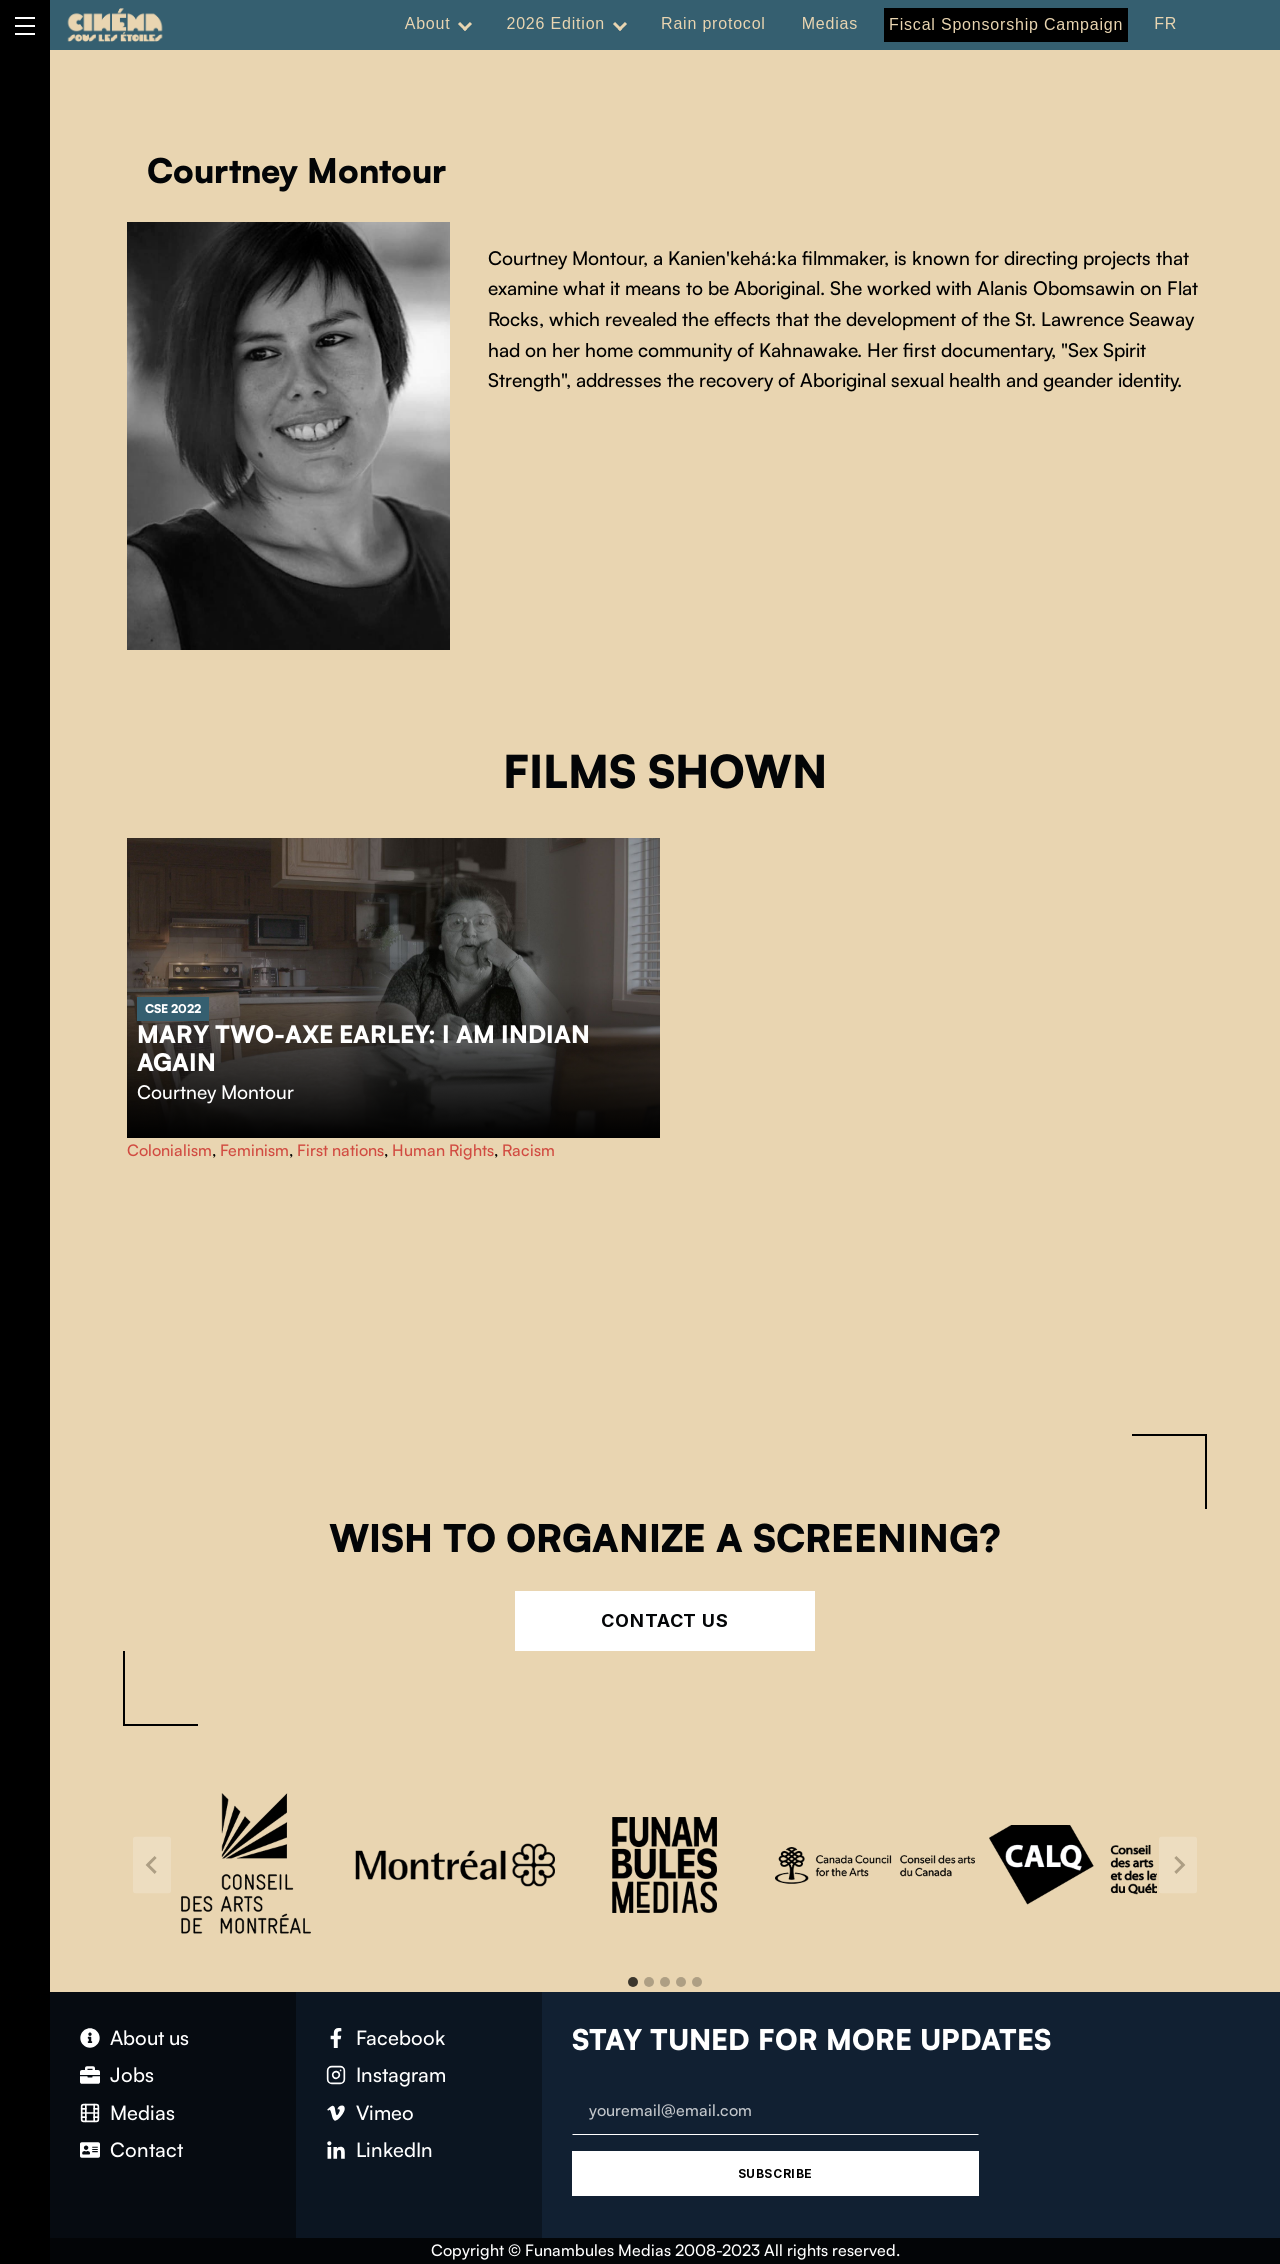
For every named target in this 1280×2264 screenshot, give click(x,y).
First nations (340, 1150)
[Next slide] (1178, 1864)
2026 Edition (555, 23)
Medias (830, 23)
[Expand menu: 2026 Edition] (620, 24)
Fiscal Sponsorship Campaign (1006, 24)
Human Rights (443, 1150)
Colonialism (169, 1150)
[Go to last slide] (152, 1864)
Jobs (132, 2074)
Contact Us (665, 1620)
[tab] (633, 1982)
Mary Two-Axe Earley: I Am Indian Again (363, 1048)
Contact (146, 2149)
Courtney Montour (215, 1092)
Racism (528, 1150)
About (428, 23)
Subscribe (775, 2173)
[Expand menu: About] (465, 24)
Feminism (254, 1150)
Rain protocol (713, 23)
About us (149, 2037)
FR (1165, 23)
